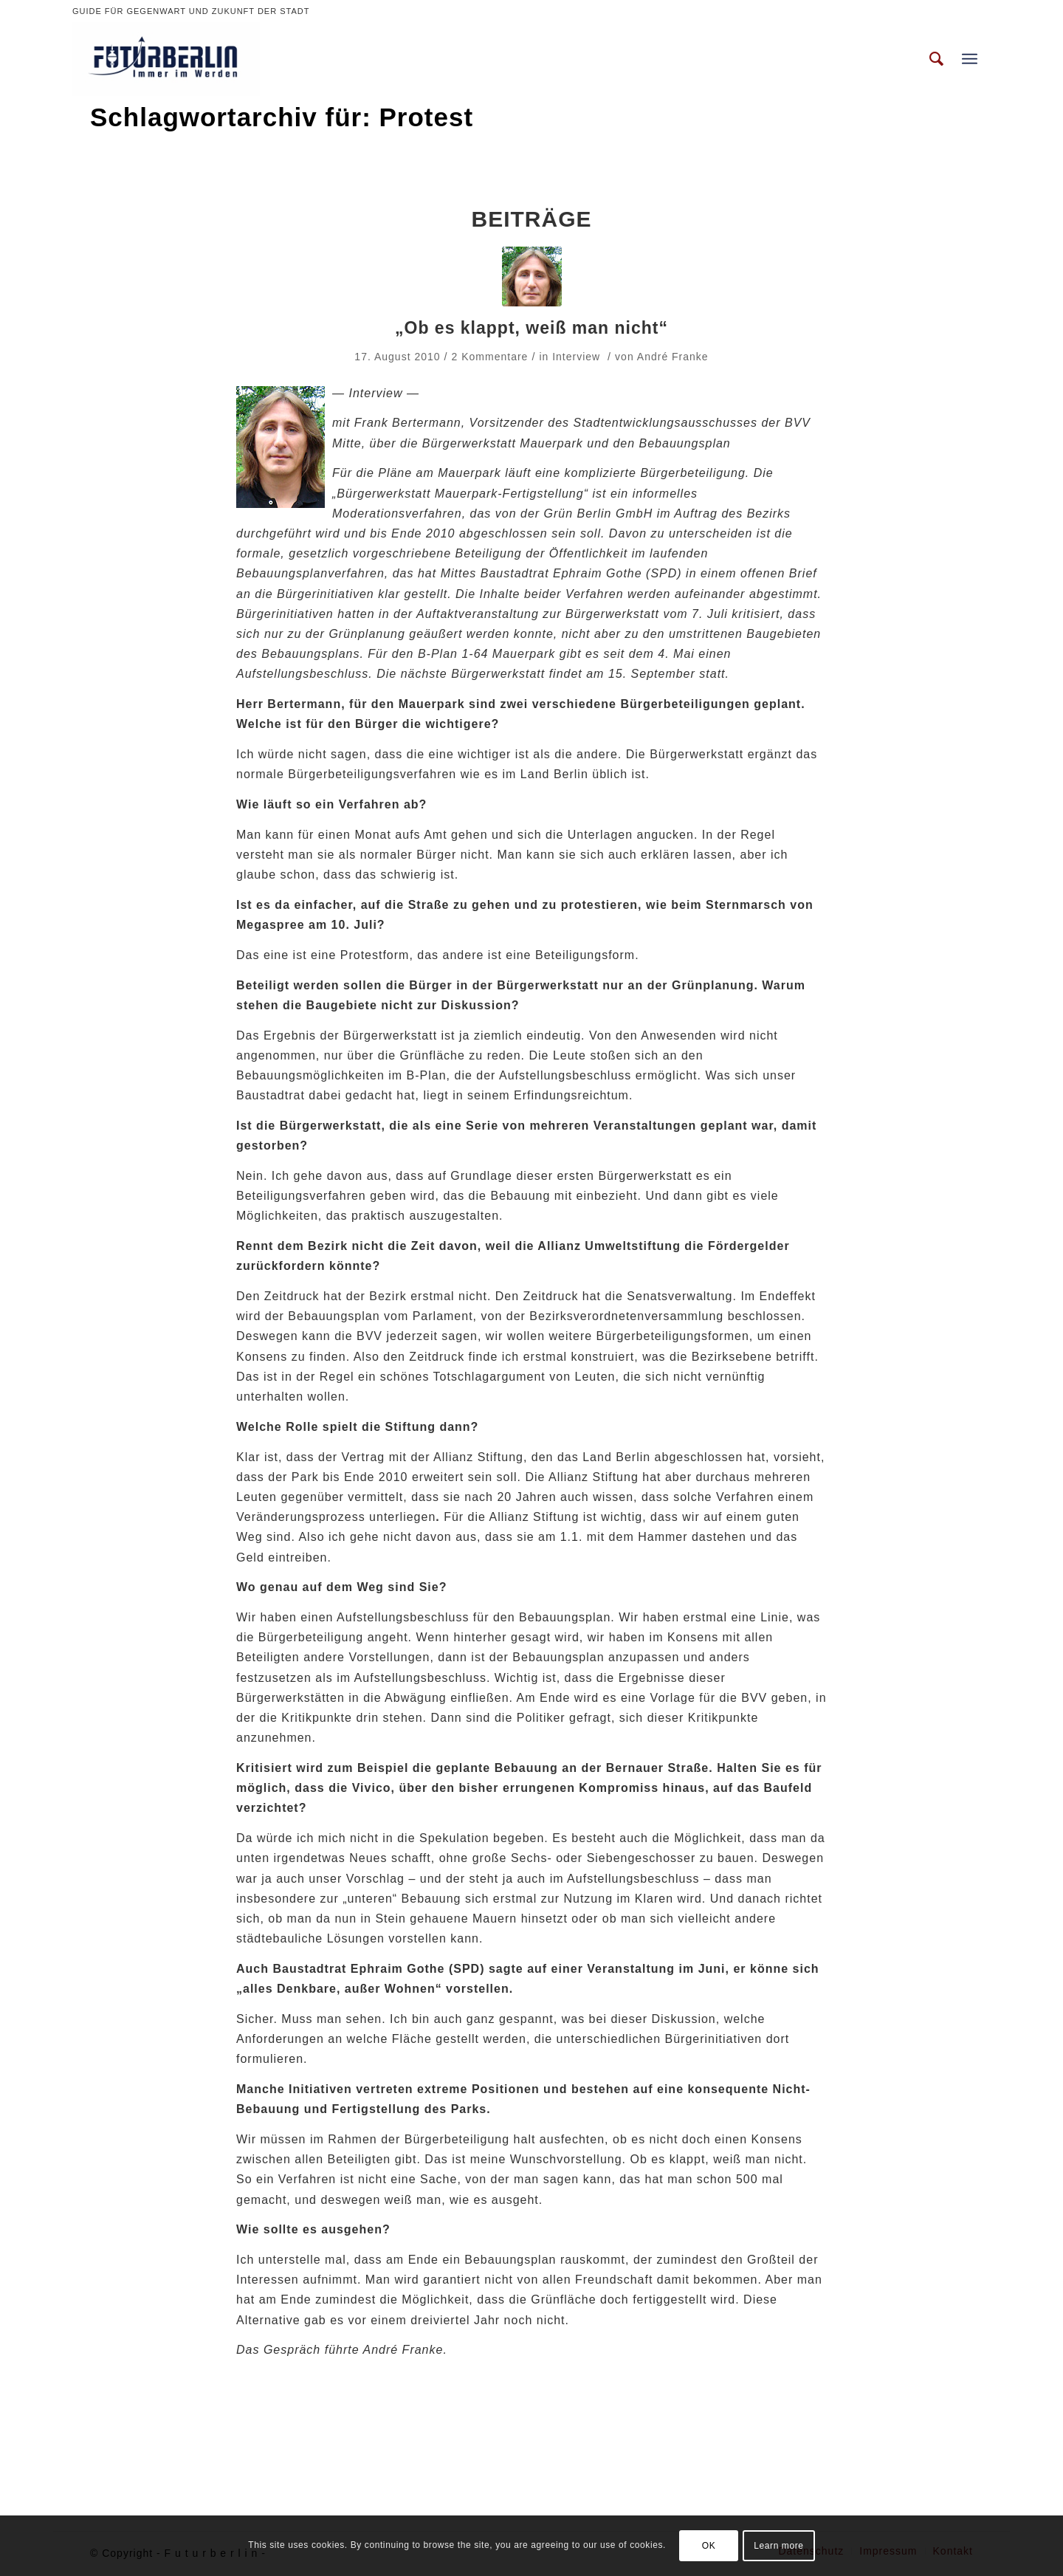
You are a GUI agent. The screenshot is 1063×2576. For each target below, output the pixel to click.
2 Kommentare (490, 357)
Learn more (778, 2546)
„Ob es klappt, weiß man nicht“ (531, 327)
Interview (576, 357)
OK (709, 2546)
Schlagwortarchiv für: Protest (281, 117)
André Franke (673, 357)
